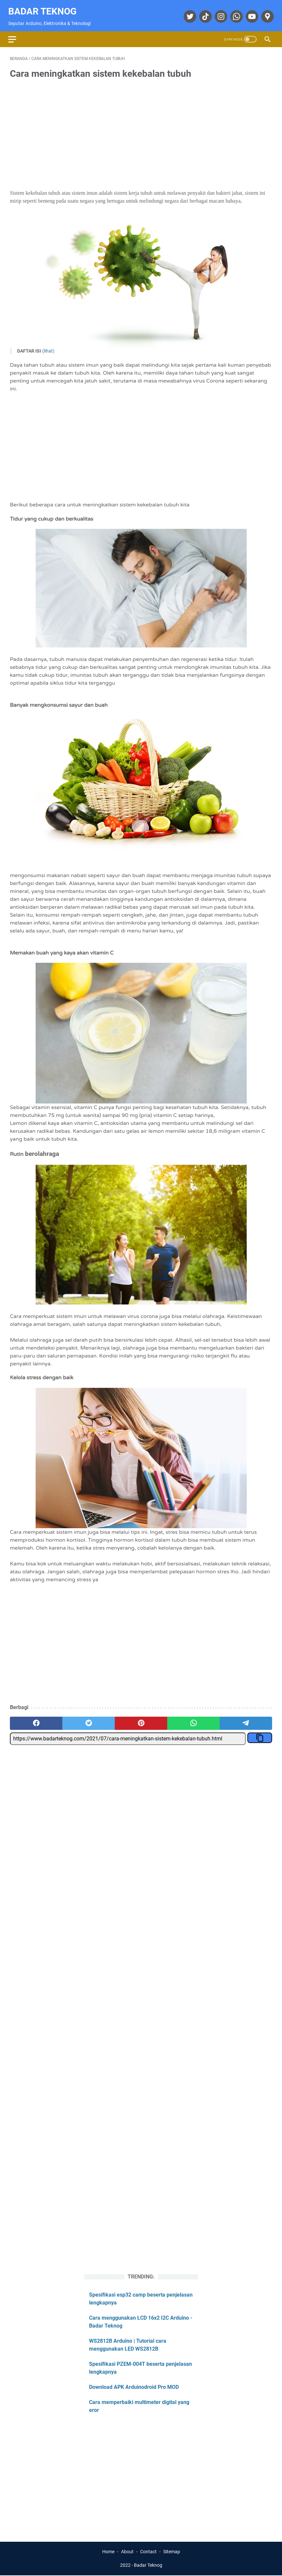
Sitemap (171, 2552)
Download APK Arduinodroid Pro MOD (134, 2386)
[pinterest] (141, 1719)
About (127, 2552)
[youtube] (249, 13)
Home (108, 2552)
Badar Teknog (44, 7)
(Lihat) (48, 347)
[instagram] (218, 13)
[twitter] (187, 13)
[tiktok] (203, 13)
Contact (148, 2552)
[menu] (18, 34)
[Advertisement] (141, 131)
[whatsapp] (234, 13)
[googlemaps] (265, 13)
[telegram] (246, 1719)
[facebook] (36, 1719)
